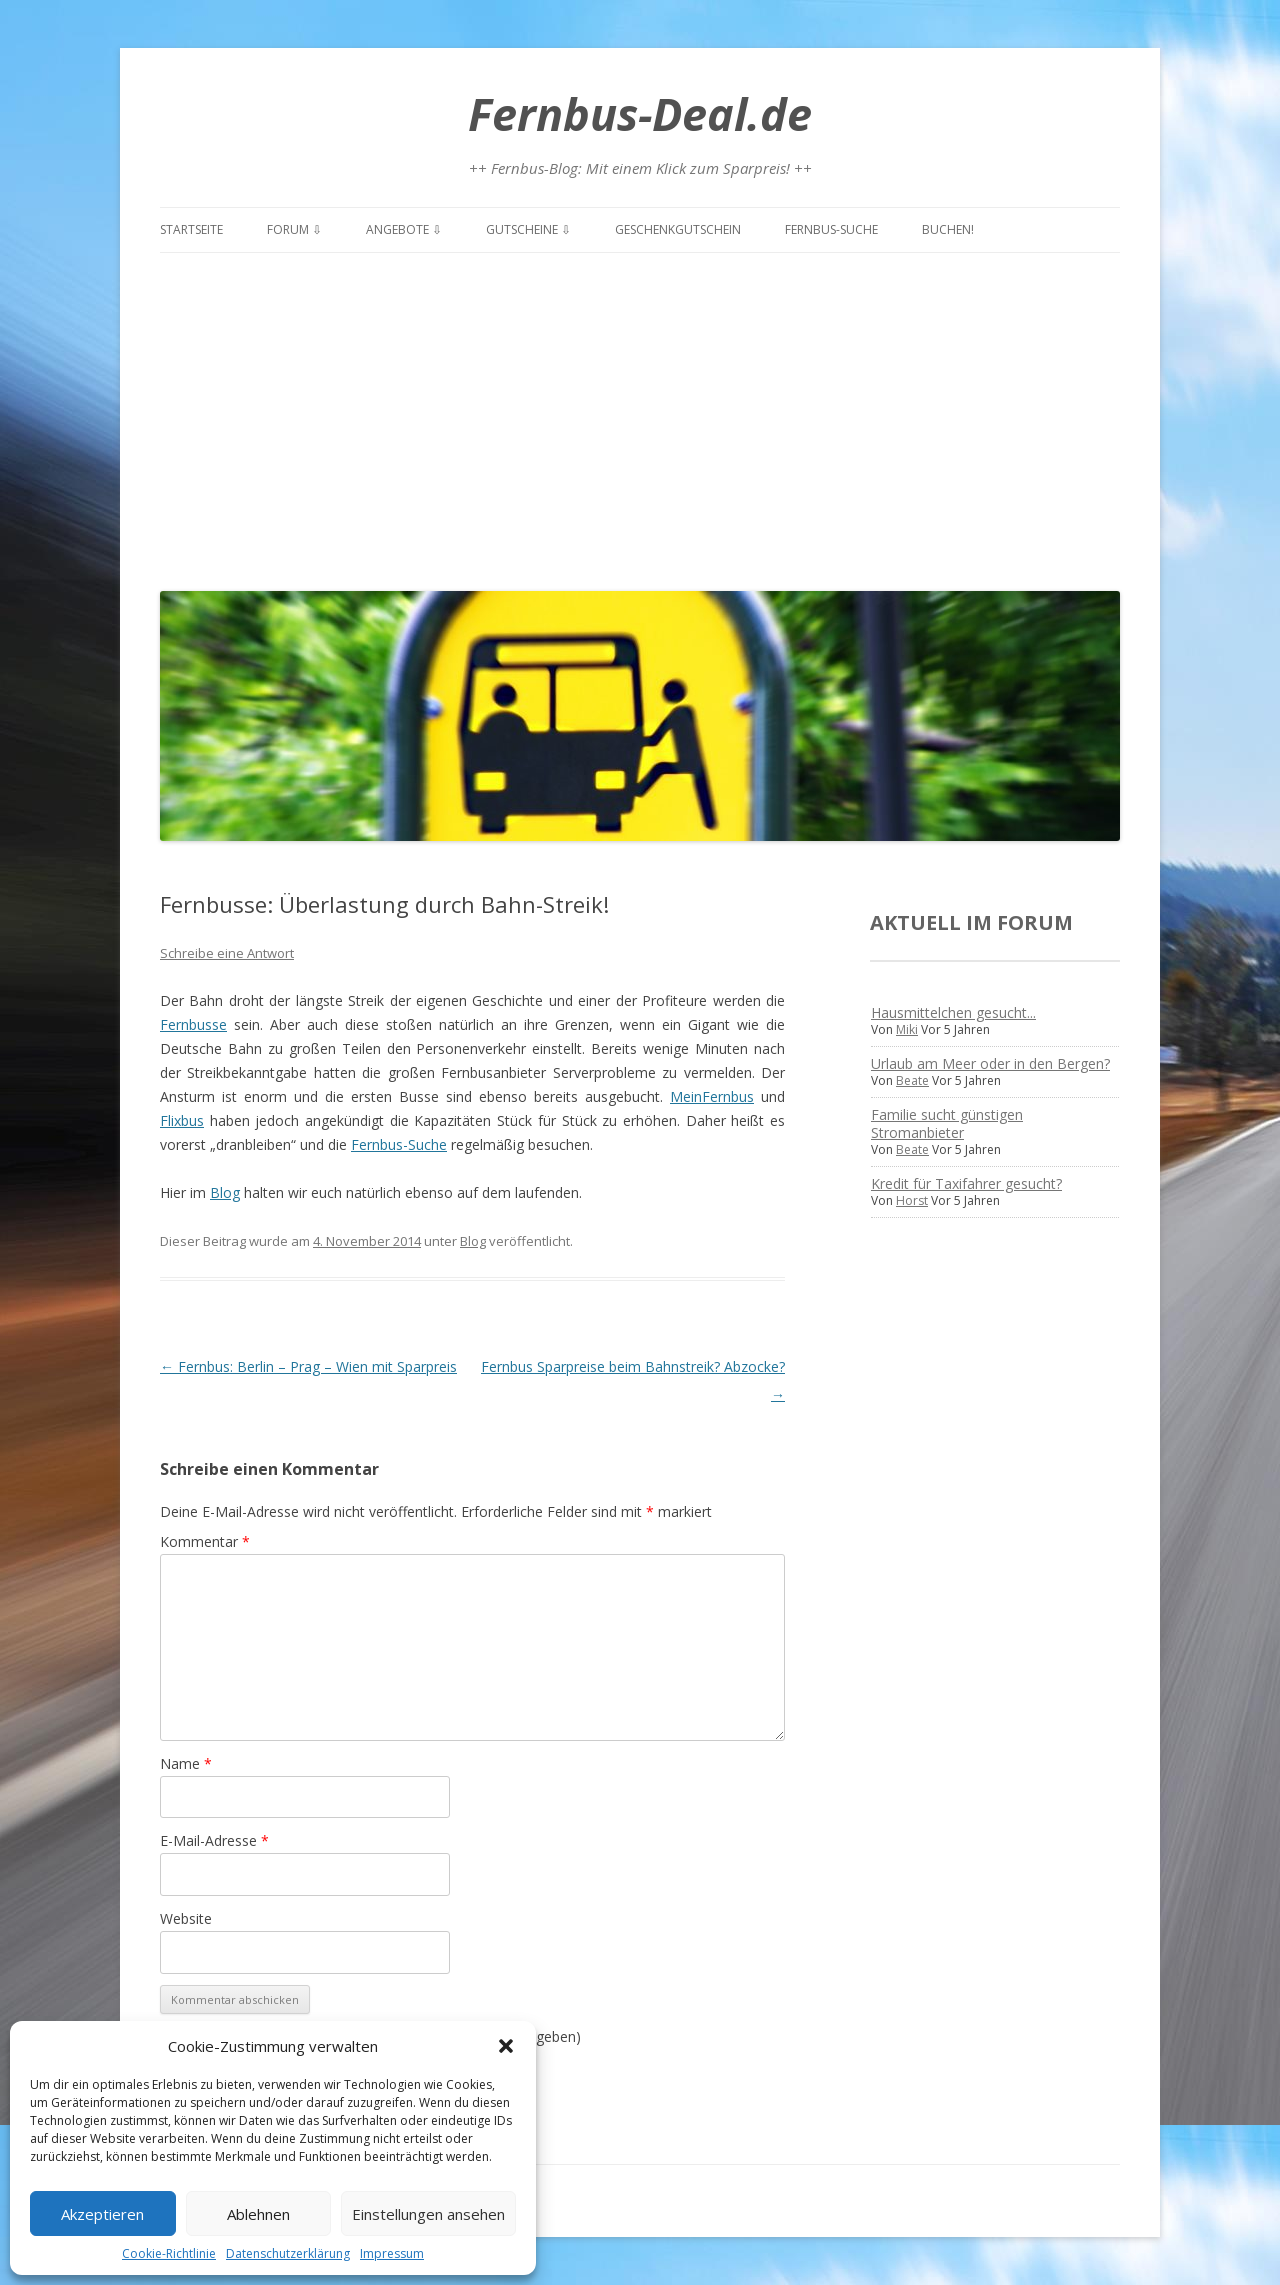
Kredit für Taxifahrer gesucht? (966, 1183)
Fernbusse (193, 1024)
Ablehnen (258, 2214)
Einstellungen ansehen (428, 2214)
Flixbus (182, 1120)
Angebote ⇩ (404, 229)
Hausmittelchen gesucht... (953, 1012)
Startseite (191, 229)
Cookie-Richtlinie (169, 2253)
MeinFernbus (712, 1096)
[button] (506, 2046)
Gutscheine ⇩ (528, 229)
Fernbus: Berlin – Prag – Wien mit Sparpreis (308, 1366)
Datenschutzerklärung (288, 2253)
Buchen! (948, 229)
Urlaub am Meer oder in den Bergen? (990, 1063)
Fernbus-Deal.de (640, 113)
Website (186, 1918)
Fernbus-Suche (831, 229)
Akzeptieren (102, 2214)
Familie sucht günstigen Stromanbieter (947, 1123)
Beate (912, 1080)
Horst (912, 1200)
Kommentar (205, 1541)
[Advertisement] (640, 417)
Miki (907, 1029)
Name (186, 1763)
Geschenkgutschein (678, 229)
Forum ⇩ (294, 229)
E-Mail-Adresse (214, 1840)
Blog (225, 1192)
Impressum (392, 2253)
